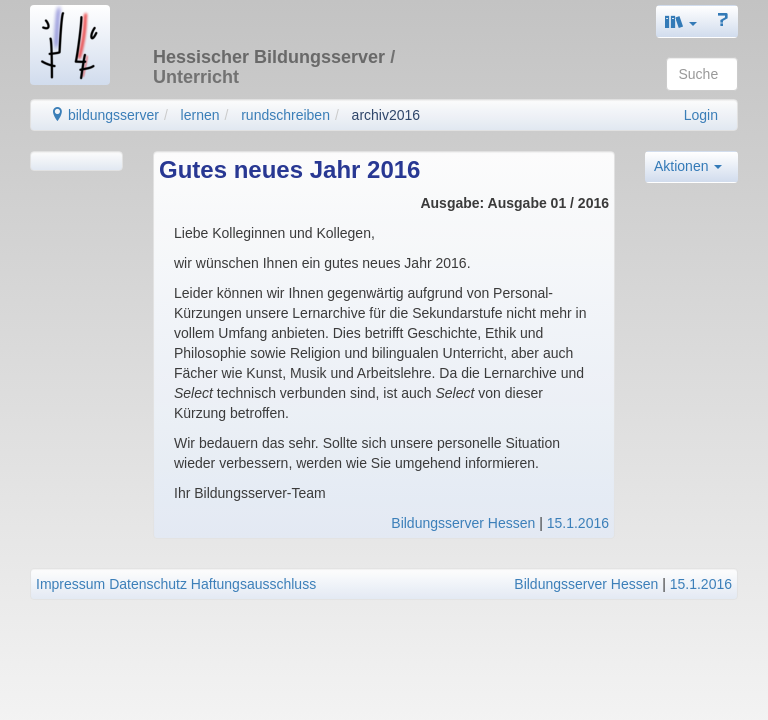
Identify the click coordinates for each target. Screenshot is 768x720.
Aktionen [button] (688, 166)
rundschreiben (285, 115)
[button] (681, 21)
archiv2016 (386, 115)
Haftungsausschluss (253, 584)
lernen (200, 115)
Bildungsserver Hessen (463, 523)
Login (701, 115)
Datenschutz (148, 584)
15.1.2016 (578, 523)
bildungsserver (104, 115)
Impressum (70, 584)
